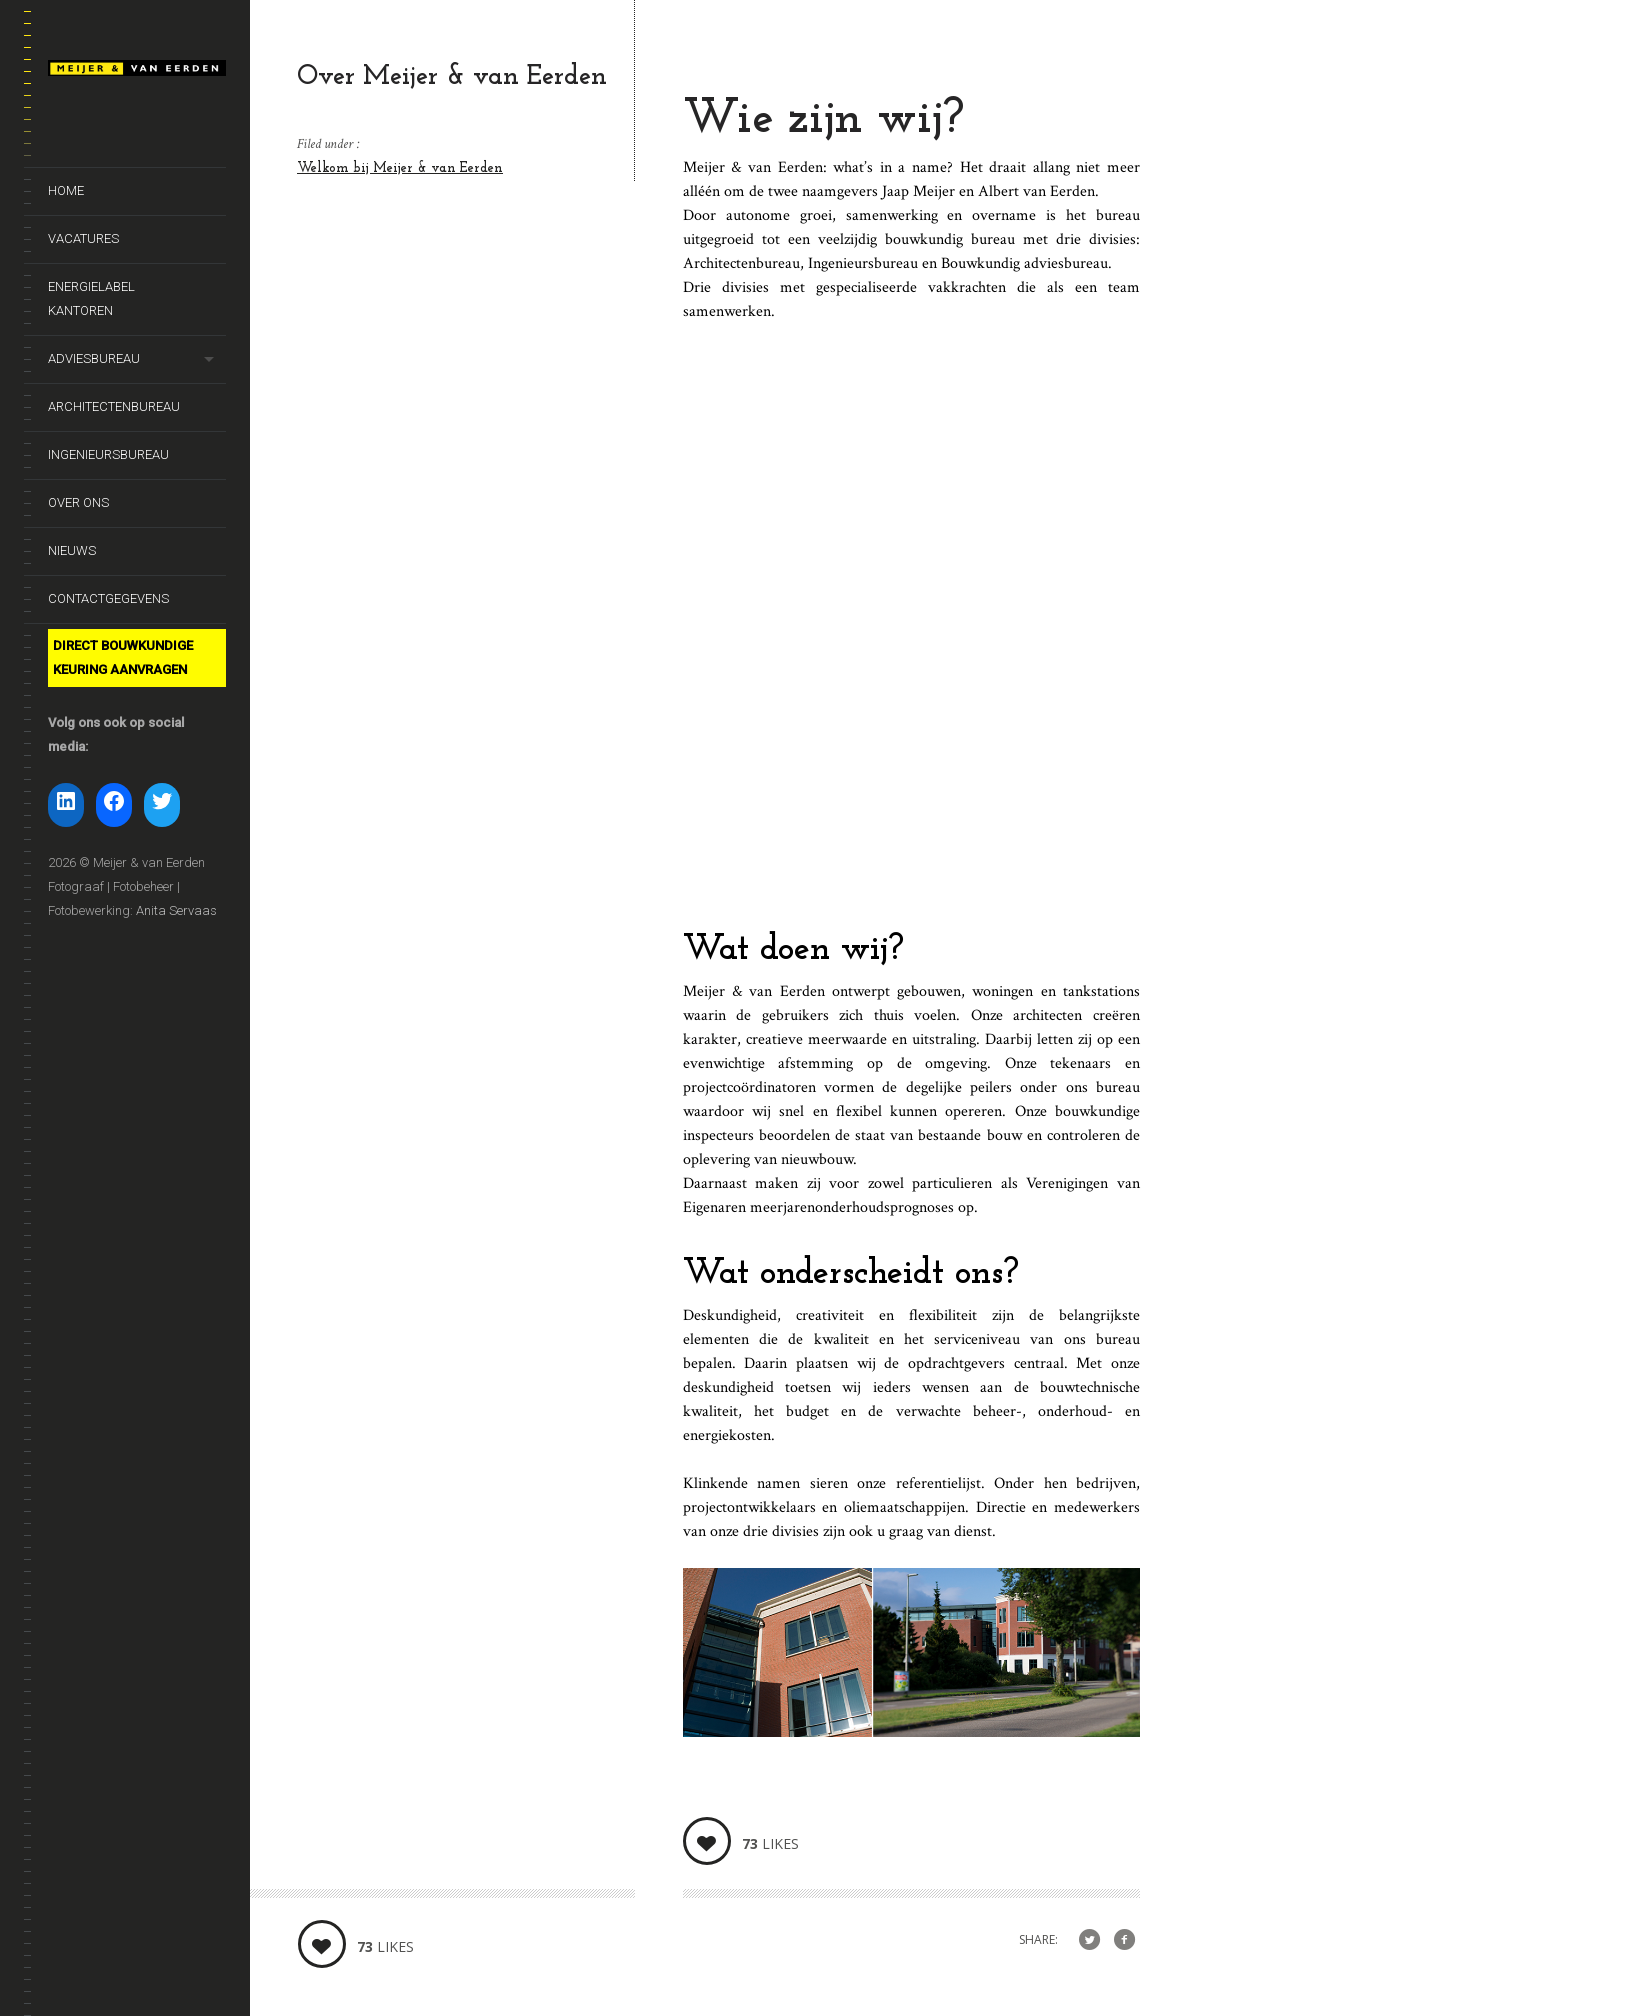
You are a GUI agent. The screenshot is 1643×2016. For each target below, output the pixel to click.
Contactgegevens (108, 598)
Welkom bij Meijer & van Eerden (400, 168)
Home (66, 190)
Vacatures (83, 238)
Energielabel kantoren (91, 298)
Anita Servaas (176, 910)
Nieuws (72, 550)
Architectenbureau (114, 406)
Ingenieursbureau (108, 454)
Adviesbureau (94, 358)
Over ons (78, 502)
